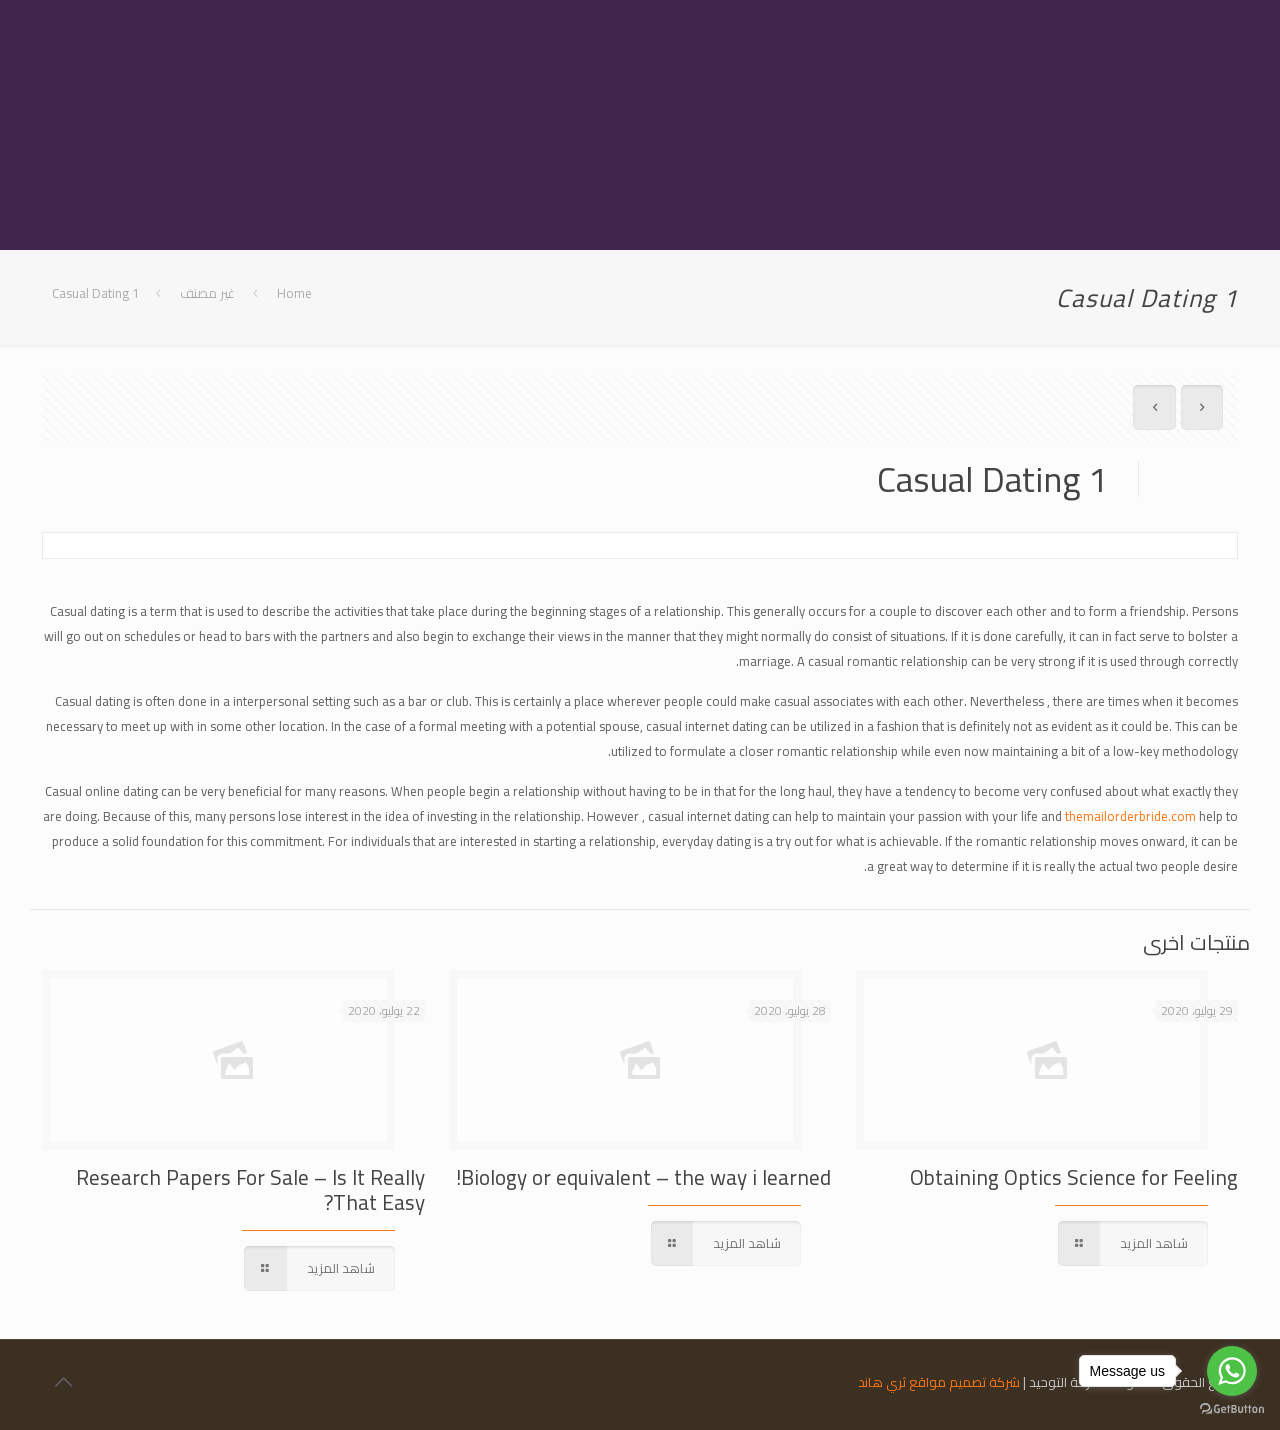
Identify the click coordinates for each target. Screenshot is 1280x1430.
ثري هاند (882, 1382)
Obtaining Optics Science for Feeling (1074, 1177)
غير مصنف (207, 293)
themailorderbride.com (1130, 816)
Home (294, 293)
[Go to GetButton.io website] (1232, 1409)
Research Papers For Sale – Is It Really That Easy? (250, 1190)
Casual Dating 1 (95, 293)
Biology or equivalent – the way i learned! (643, 1177)
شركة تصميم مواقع (964, 1382)
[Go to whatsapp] (1232, 1371)
